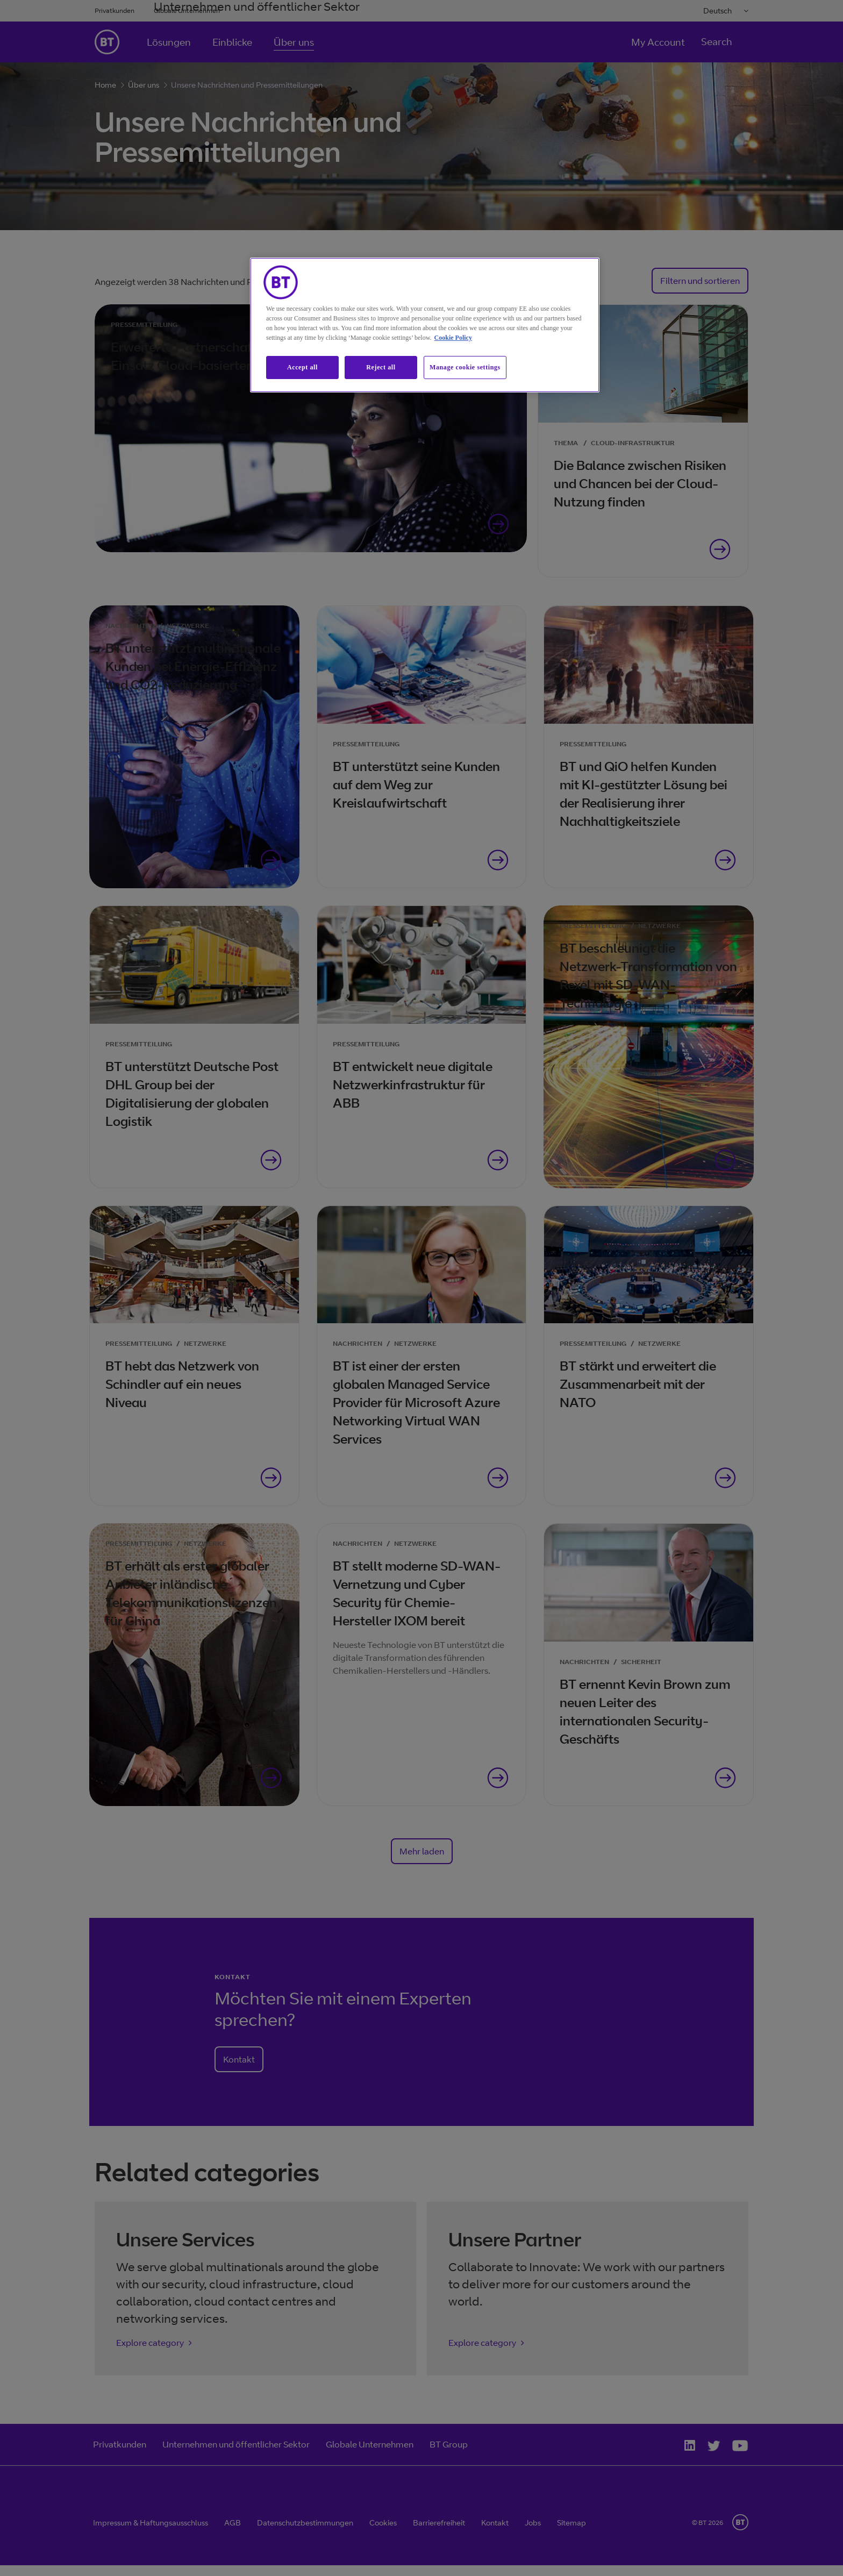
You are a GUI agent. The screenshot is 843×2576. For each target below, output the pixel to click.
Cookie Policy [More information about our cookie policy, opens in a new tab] (453, 337)
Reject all (380, 367)
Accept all (302, 367)
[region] (424, 325)
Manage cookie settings (465, 367)
